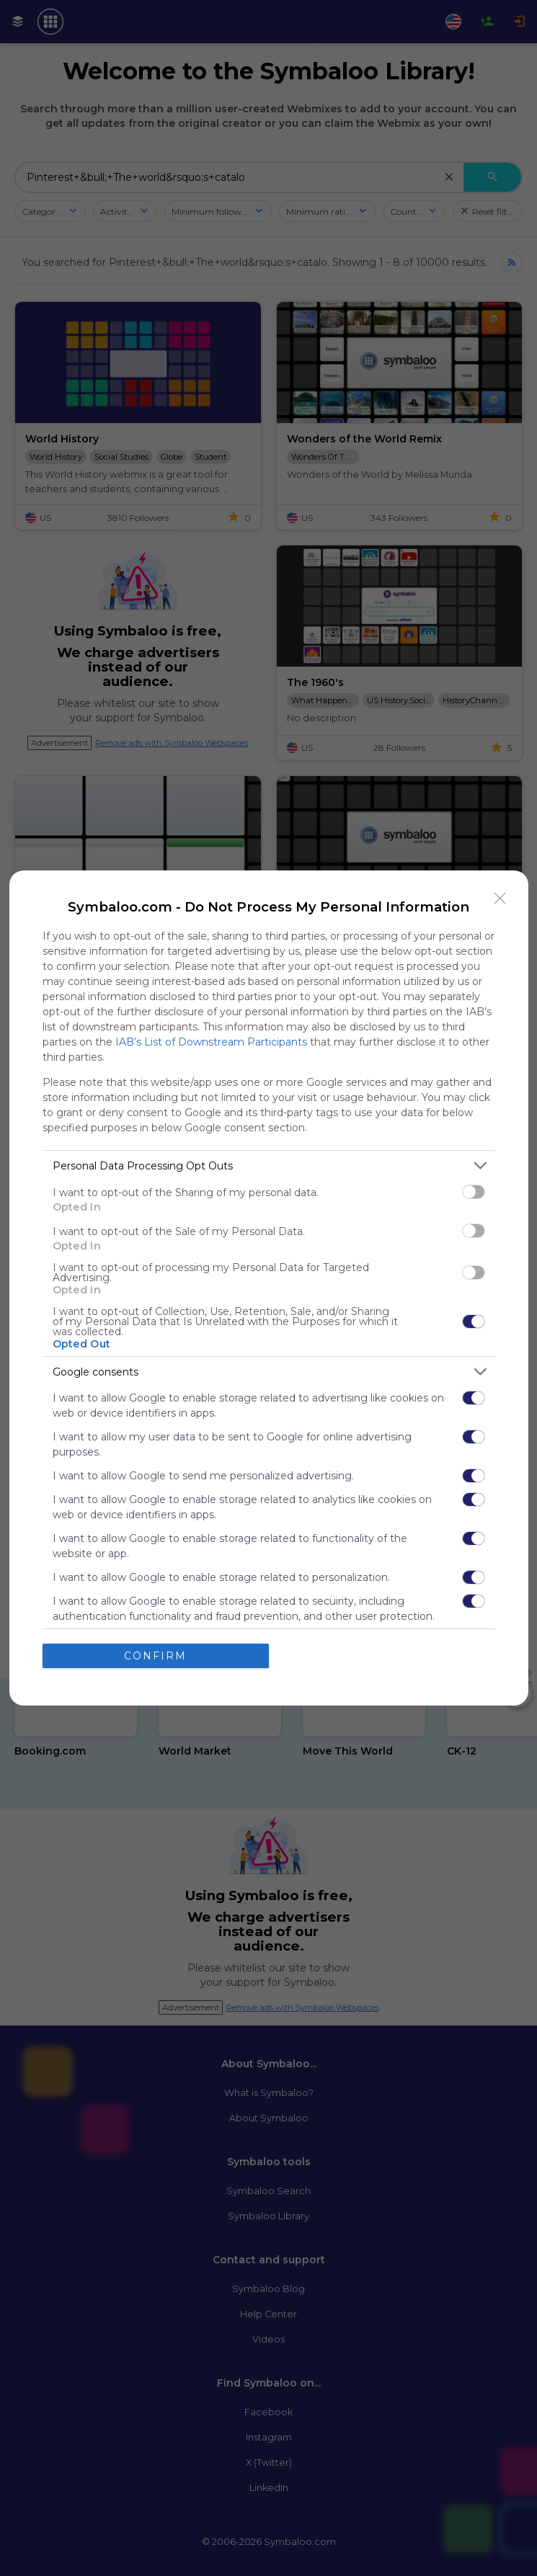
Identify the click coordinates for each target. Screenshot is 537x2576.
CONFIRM (155, 1655)
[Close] (500, 898)
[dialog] (268, 1288)
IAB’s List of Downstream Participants (211, 1041)
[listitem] (269, 1165)
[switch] (473, 1192)
